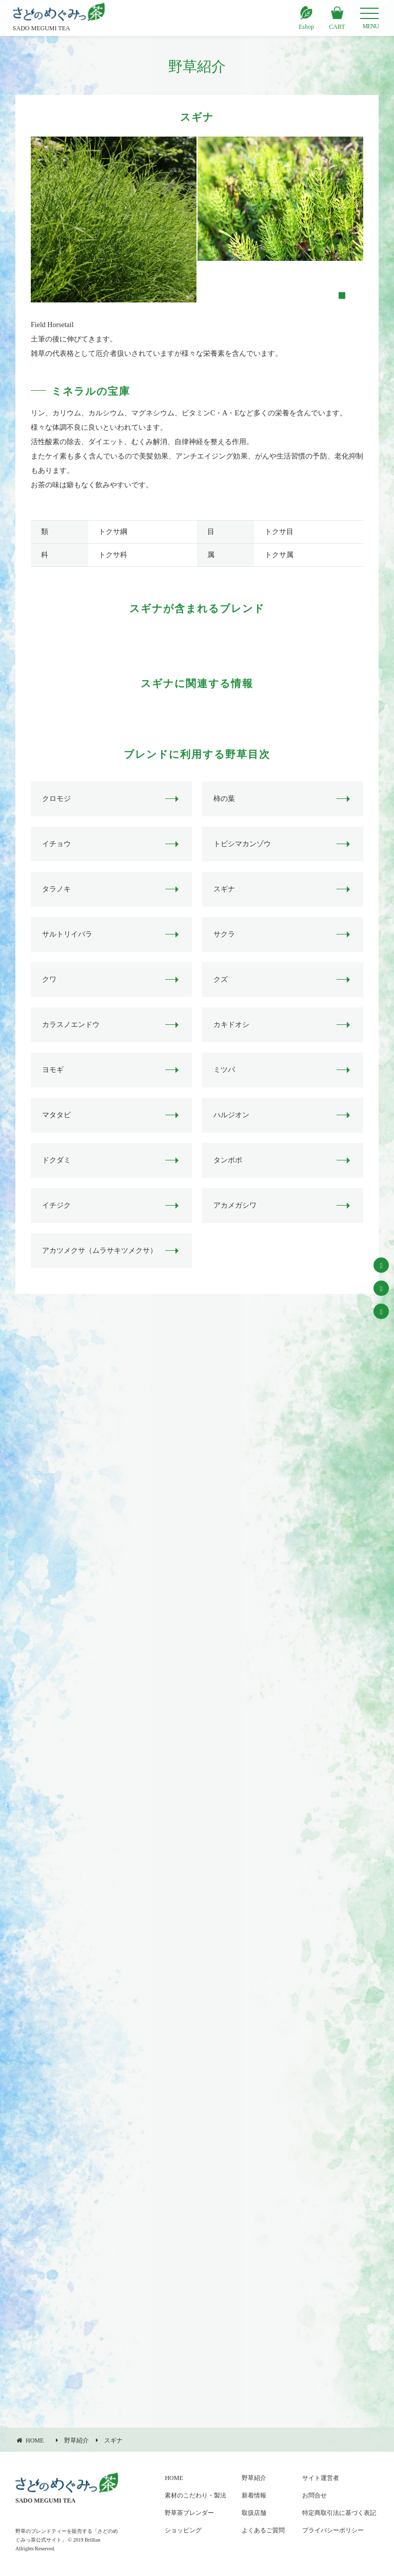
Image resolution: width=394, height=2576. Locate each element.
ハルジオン (231, 1115)
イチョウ (56, 844)
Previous (23, 220)
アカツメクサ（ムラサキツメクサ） (99, 1250)
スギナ (224, 889)
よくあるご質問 (263, 2530)
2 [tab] (341, 294)
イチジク (56, 1205)
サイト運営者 (320, 2478)
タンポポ (227, 1160)
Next (372, 220)
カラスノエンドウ (71, 1024)
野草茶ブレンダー (189, 2513)
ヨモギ (53, 1070)
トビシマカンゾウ (242, 844)
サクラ (224, 934)
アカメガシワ (235, 1205)
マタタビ (56, 1115)
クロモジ (56, 799)
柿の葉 (224, 799)
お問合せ (314, 2495)
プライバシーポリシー (333, 2530)
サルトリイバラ (67, 934)
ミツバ (224, 1070)
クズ (220, 979)
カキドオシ (231, 1024)
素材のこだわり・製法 (195, 2495)
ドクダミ (56, 1160)
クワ (49, 979)
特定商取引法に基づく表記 (339, 2513)
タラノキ (56, 889)
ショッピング (183, 2530)
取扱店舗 (254, 2513)
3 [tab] (355, 294)
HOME (174, 2478)
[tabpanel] (113, 219)
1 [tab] (326, 294)
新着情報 (254, 2495)
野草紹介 (254, 2478)
